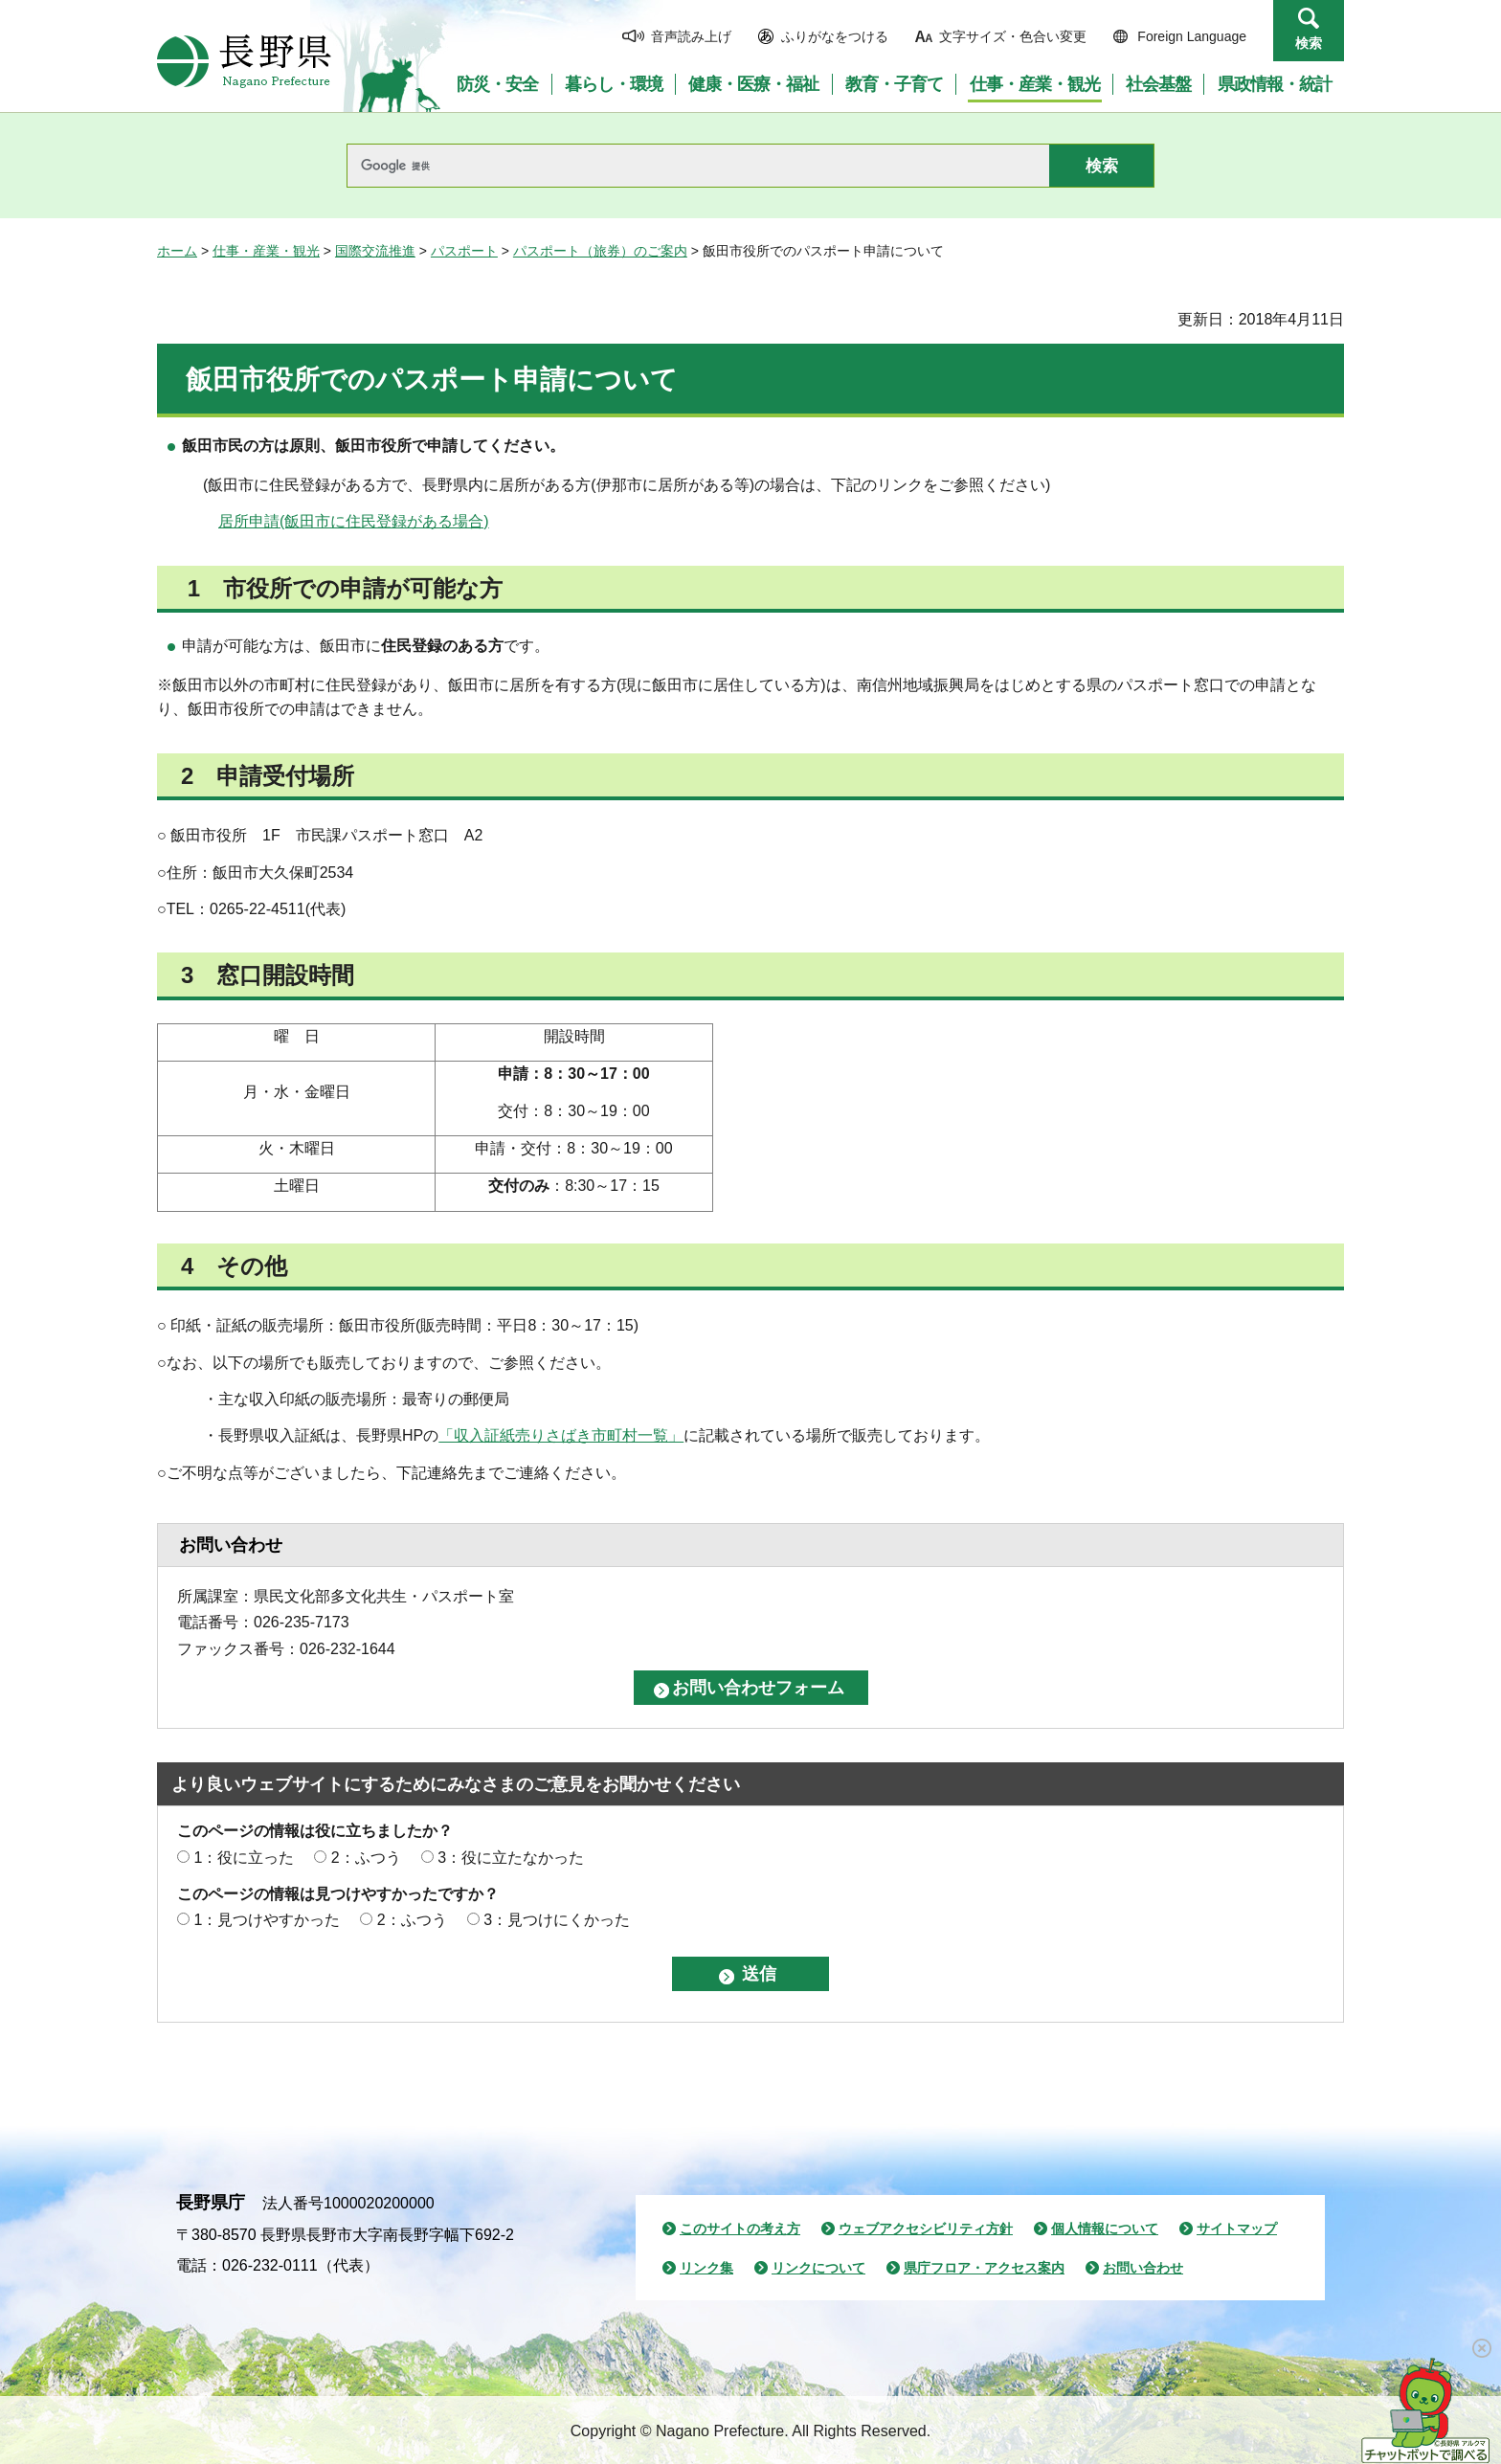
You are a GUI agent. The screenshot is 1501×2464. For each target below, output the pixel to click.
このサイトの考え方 (740, 2228)
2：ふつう (366, 1857)
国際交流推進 (375, 250)
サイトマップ (1237, 2228)
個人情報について (1104, 2228)
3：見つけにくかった (556, 1920)
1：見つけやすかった (266, 1920)
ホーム (177, 250)
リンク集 (706, 2267)
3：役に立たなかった (510, 1857)
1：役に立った (243, 1857)
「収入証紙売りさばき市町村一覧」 (560, 1435)
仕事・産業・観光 (266, 250)
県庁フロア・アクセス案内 (984, 2267)
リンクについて (818, 2267)
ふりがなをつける (834, 36)
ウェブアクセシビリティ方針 (926, 2228)
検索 (1308, 43)
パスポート (464, 250)
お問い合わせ (1143, 2267)
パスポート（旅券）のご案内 (600, 250)
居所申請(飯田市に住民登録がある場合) (353, 521)
